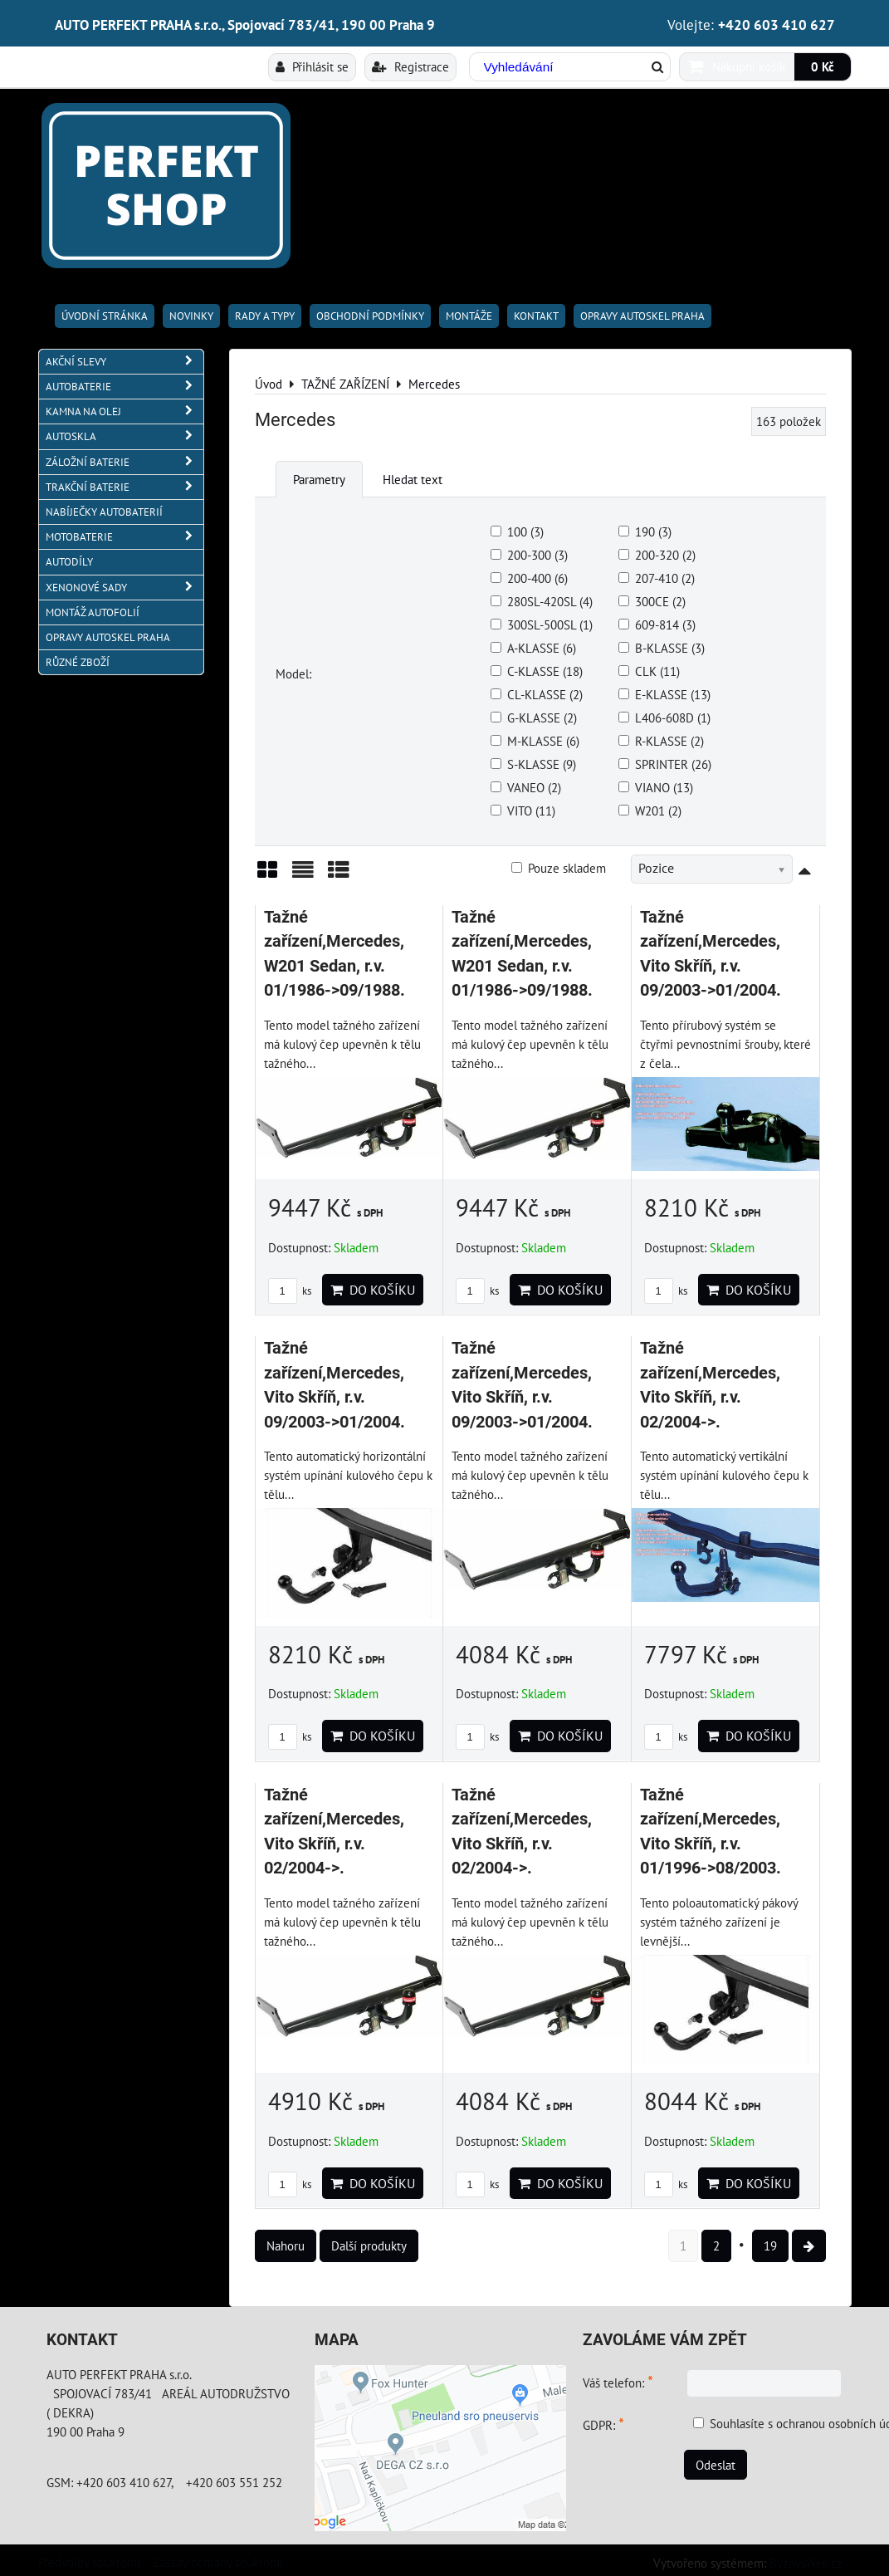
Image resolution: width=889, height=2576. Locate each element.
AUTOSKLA (124, 436)
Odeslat (715, 2464)
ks (289, 1291)
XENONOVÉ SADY (124, 587)
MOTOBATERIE (124, 537)
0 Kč (822, 66)
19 (770, 2245)
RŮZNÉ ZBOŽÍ (78, 662)
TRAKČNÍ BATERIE (124, 487)
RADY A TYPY (265, 316)
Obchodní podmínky (370, 316)
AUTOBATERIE (124, 387)
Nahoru (285, 2245)
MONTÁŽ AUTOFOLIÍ (92, 612)
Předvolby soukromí (89, 2562)
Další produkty (369, 2245)
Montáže (469, 316)
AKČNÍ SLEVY (124, 362)
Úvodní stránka (104, 316)
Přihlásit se (312, 66)
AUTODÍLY (69, 562)
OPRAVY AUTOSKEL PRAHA (642, 316)
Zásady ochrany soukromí (218, 2562)
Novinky (191, 316)
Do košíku (372, 1289)
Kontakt (536, 316)
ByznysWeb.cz (806, 2562)
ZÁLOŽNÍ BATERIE (124, 462)
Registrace (410, 66)
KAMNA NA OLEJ (124, 411)
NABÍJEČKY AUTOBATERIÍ (104, 512)
